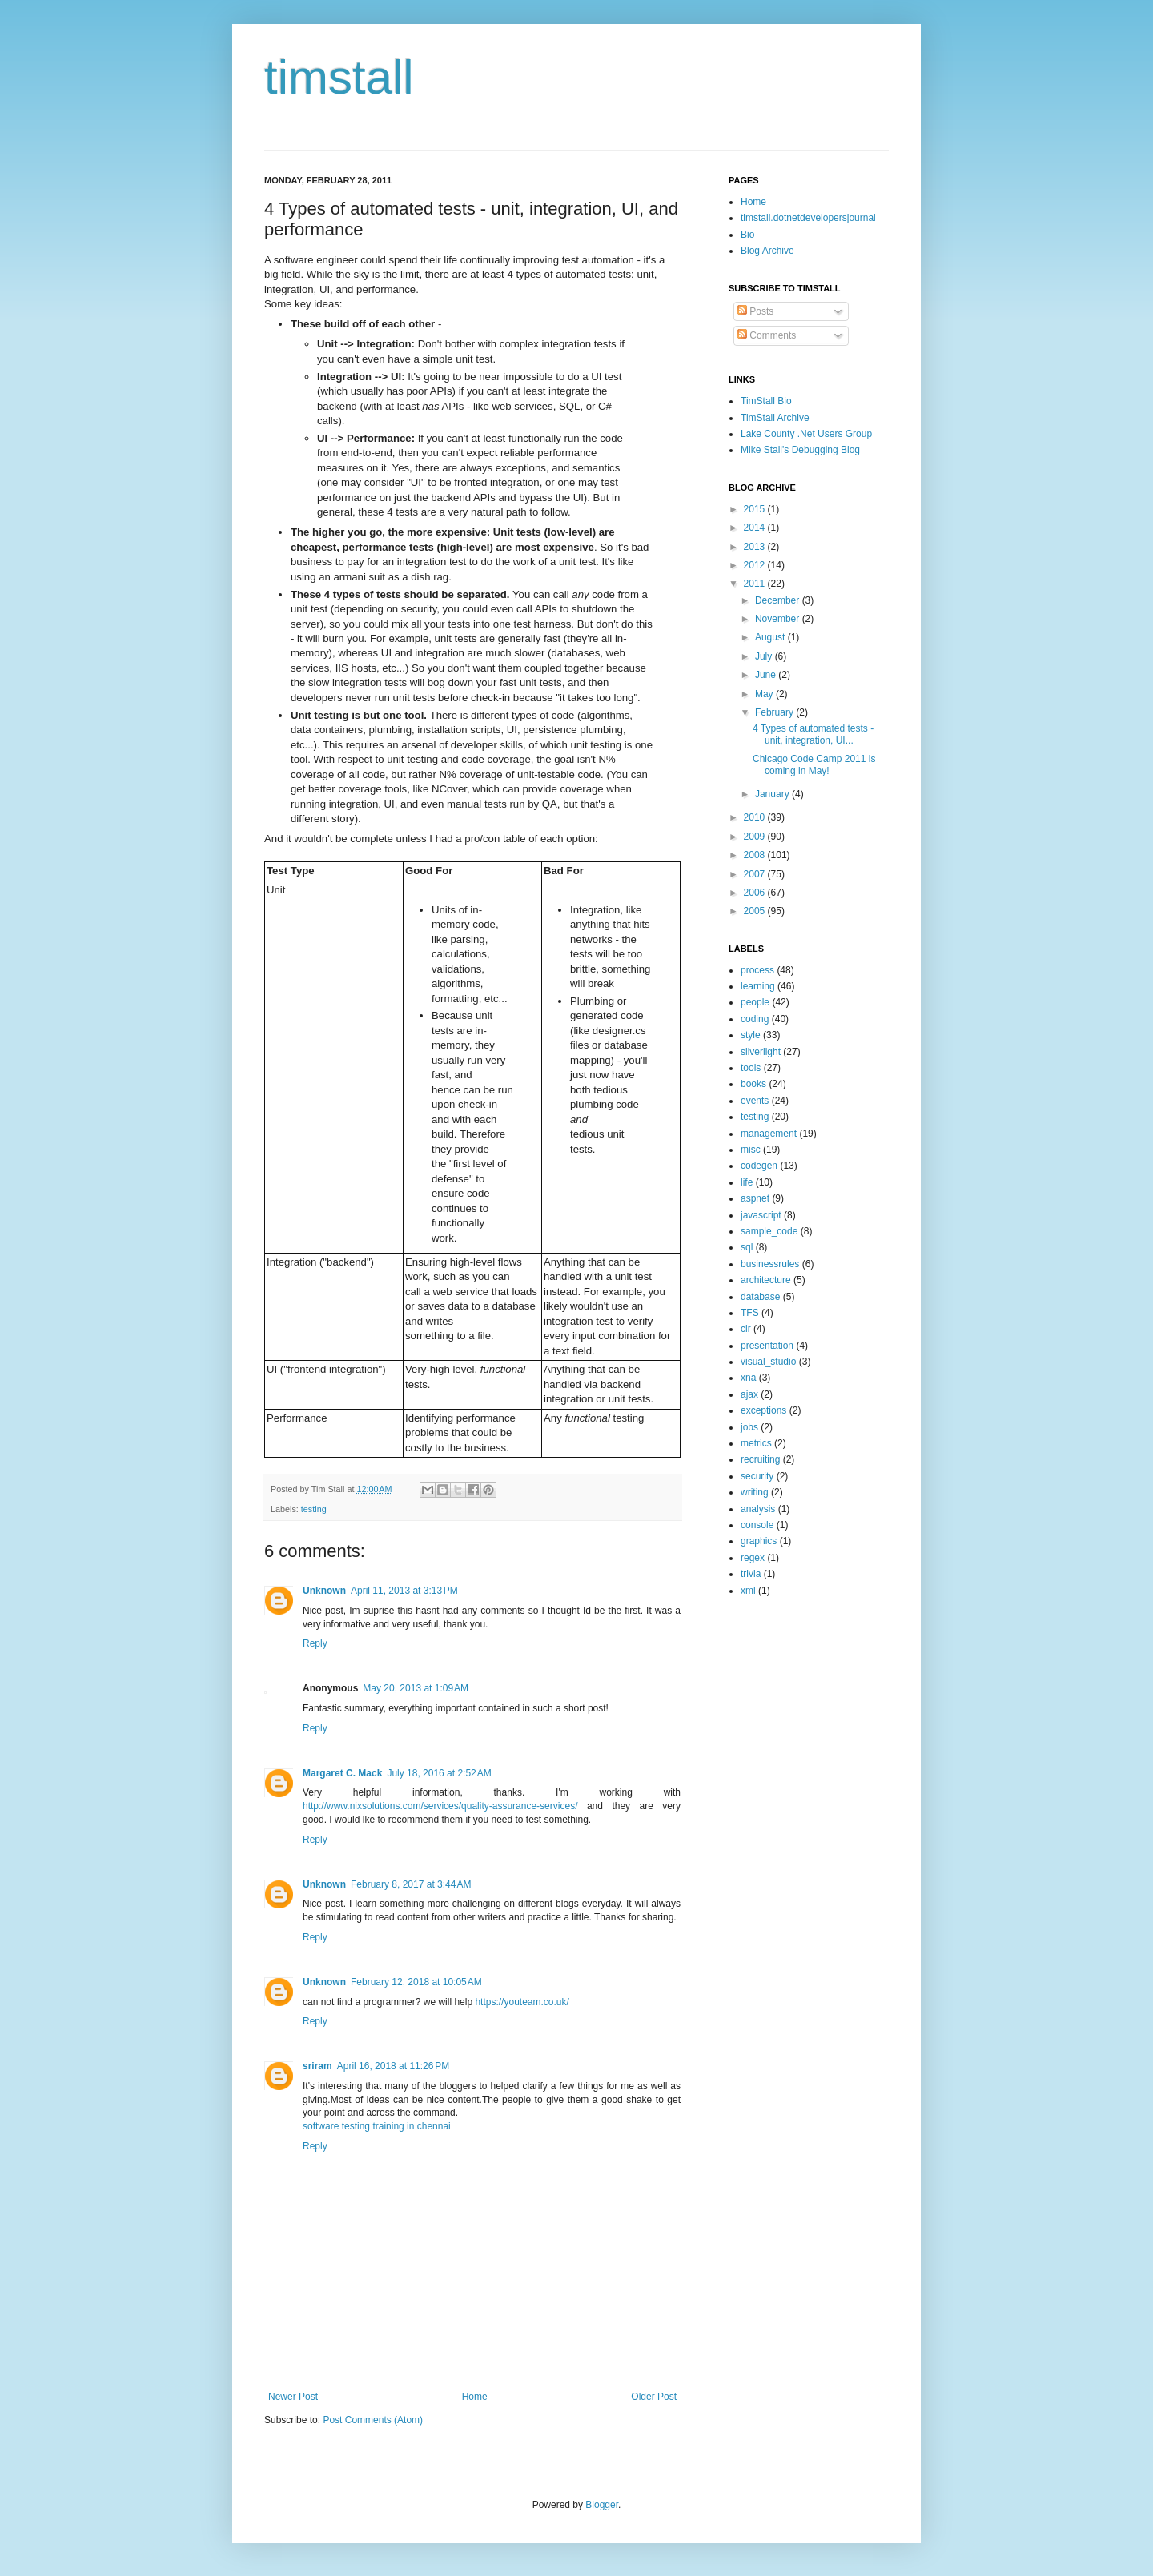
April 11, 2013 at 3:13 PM (404, 1590)
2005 (756, 911)
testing (314, 1509)
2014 (756, 527)
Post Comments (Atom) (373, 2420)
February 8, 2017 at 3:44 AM (411, 1884)
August (771, 637)
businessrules (770, 1264)
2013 (756, 546)
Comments (766, 335)
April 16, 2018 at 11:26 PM (393, 2066)
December (778, 600)
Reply (315, 1643)
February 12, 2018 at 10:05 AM (416, 1982)
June (766, 674)
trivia (751, 1573)
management (769, 1133)
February (775, 712)
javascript (761, 1215)
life (747, 1182)
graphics (759, 1541)
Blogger (601, 2504)
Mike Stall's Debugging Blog (800, 449)
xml (748, 1590)
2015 (756, 509)
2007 (756, 874)
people (755, 1002)
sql (747, 1247)
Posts (755, 311)
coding (755, 1019)
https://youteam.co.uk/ (521, 2002)
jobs (749, 1427)
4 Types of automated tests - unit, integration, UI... (813, 734)
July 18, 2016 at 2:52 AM (439, 1773)
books (753, 1083)
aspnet (755, 1198)
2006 (756, 892)
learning (758, 986)
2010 (756, 817)
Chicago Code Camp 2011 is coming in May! (814, 764)
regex (753, 1557)
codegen (759, 1165)
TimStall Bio (766, 401)
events (755, 1100)
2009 (756, 836)
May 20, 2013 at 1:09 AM (415, 1688)
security (757, 1476)
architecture (766, 1280)
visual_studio (768, 1361)
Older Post (654, 2396)
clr (746, 1328)
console (757, 1525)
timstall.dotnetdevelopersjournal (808, 217)
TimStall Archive (775, 417)
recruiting (760, 1459)
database (760, 1296)
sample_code (769, 1231)
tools (751, 1067)
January (773, 794)
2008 (756, 855)
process (757, 970)
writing (755, 1492)
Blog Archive (767, 250)
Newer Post (293, 2396)
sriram (317, 2066)
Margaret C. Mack (342, 1773)
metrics (756, 1443)
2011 (756, 583)
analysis (758, 1509)
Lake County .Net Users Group (806, 433)
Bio (747, 234)
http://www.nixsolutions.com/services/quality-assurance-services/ (440, 1806)
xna (748, 1377)
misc (751, 1149)
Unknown (324, 1590)
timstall (339, 77)
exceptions (763, 1410)
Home (475, 2396)
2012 (756, 565)
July (765, 656)
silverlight (761, 1051)
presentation (767, 1345)
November (778, 618)
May (765, 694)
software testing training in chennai (377, 2126)
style (751, 1035)
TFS (750, 1312)
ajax (749, 1394)
